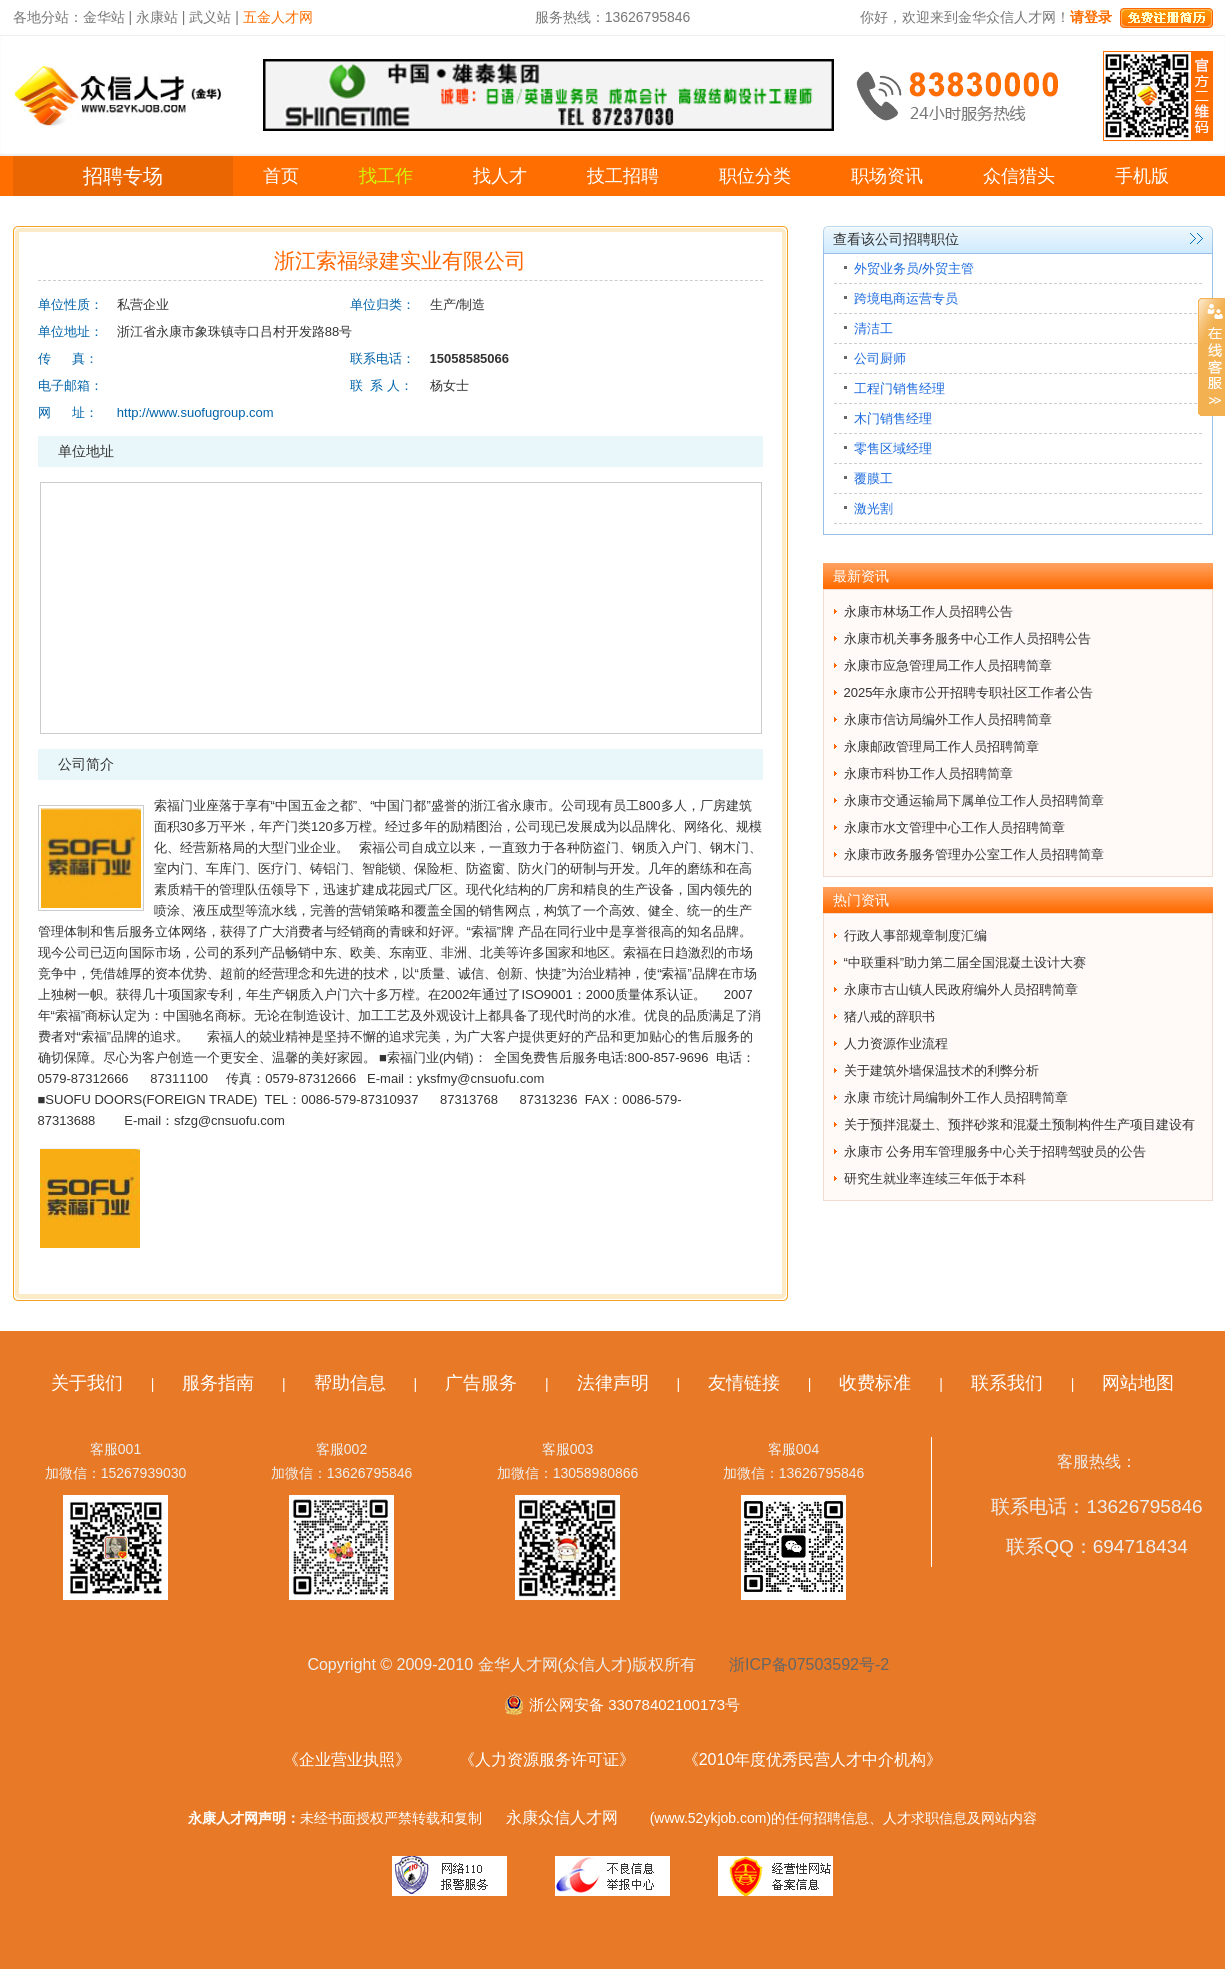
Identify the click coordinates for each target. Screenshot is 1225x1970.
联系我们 (1007, 1383)
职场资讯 (887, 176)
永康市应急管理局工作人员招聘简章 (948, 665)
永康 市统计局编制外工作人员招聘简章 (956, 1097)
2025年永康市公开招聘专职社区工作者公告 (969, 692)
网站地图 (1138, 1383)
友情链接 (744, 1383)
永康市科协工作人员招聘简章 (928, 773)
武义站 (210, 17)
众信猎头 (1019, 176)
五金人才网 (278, 17)
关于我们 (87, 1383)
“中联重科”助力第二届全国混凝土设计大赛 (965, 962)
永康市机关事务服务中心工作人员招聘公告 (967, 638)
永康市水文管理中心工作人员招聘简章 (954, 827)
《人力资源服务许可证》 (547, 1759)
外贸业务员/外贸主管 (914, 268)
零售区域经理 (893, 448)
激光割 (873, 508)
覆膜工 (873, 478)
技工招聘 (623, 176)
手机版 (1142, 176)
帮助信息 (350, 1383)
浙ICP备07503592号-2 (809, 1664)
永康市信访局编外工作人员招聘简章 (948, 719)
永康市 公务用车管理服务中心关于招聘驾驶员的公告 (995, 1151)
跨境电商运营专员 (906, 298)
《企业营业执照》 (347, 1759)
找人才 (500, 176)
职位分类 (755, 176)
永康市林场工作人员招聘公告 (928, 611)
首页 (281, 176)
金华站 (104, 17)
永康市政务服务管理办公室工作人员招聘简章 (974, 854)
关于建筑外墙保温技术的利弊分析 (941, 1070)
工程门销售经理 (899, 388)
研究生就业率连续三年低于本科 (935, 1178)
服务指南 (218, 1383)
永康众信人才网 (562, 1817)
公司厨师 (880, 358)
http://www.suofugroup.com (195, 412)
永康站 (157, 17)
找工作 (386, 176)
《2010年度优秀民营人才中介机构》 (813, 1759)
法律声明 (613, 1383)
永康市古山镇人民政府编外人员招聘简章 (961, 989)
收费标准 (875, 1383)
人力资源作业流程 (896, 1043)
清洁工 (873, 328)
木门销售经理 (893, 418)
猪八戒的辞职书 (889, 1016)
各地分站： (48, 17)
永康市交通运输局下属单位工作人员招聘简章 (974, 800)
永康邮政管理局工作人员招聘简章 (941, 746)
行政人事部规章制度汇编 (915, 935)
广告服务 (481, 1383)
